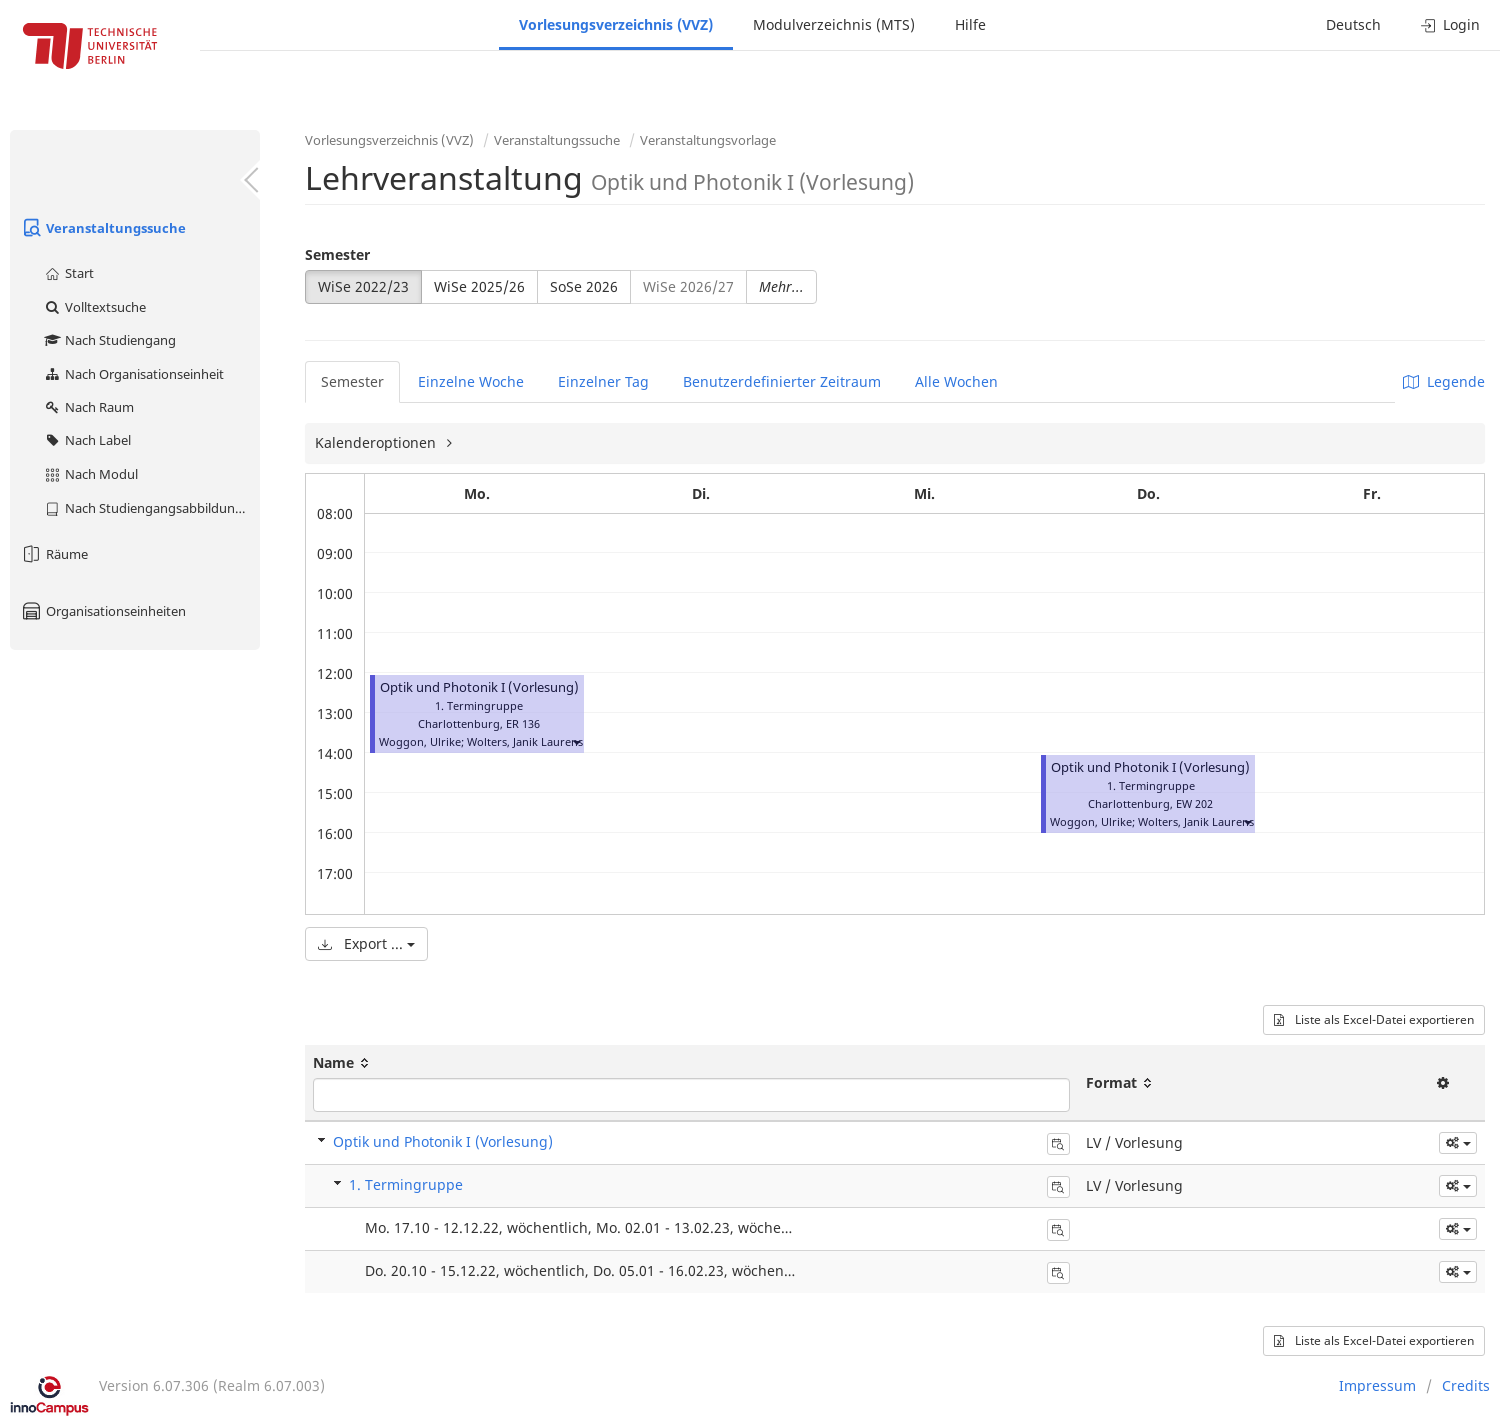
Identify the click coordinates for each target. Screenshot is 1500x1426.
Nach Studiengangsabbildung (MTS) (151, 508)
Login (1450, 24)
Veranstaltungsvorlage (708, 140)
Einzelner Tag (603, 381)
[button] (576, 741)
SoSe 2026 (584, 286)
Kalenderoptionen (377, 442)
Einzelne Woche (471, 381)
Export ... (366, 943)
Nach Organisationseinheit (133, 374)
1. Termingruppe (406, 1184)
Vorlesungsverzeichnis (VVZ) (616, 24)
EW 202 (1194, 803)
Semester (337, 254)
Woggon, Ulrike (420, 741)
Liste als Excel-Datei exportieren (1374, 1019)
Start (68, 273)
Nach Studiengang (109, 340)
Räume (54, 554)
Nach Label (87, 440)
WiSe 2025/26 (479, 286)
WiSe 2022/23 (363, 286)
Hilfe (970, 24)
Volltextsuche (94, 307)
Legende (1444, 381)
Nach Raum (88, 407)
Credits (1466, 1385)
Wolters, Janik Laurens (525, 741)
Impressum (1377, 1385)
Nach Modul (90, 474)
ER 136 (523, 723)
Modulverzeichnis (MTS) (834, 24)
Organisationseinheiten (103, 611)
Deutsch (1353, 24)
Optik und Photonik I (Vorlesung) (479, 687)
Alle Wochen (956, 381)
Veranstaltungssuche (103, 228)
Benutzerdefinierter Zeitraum (782, 381)
